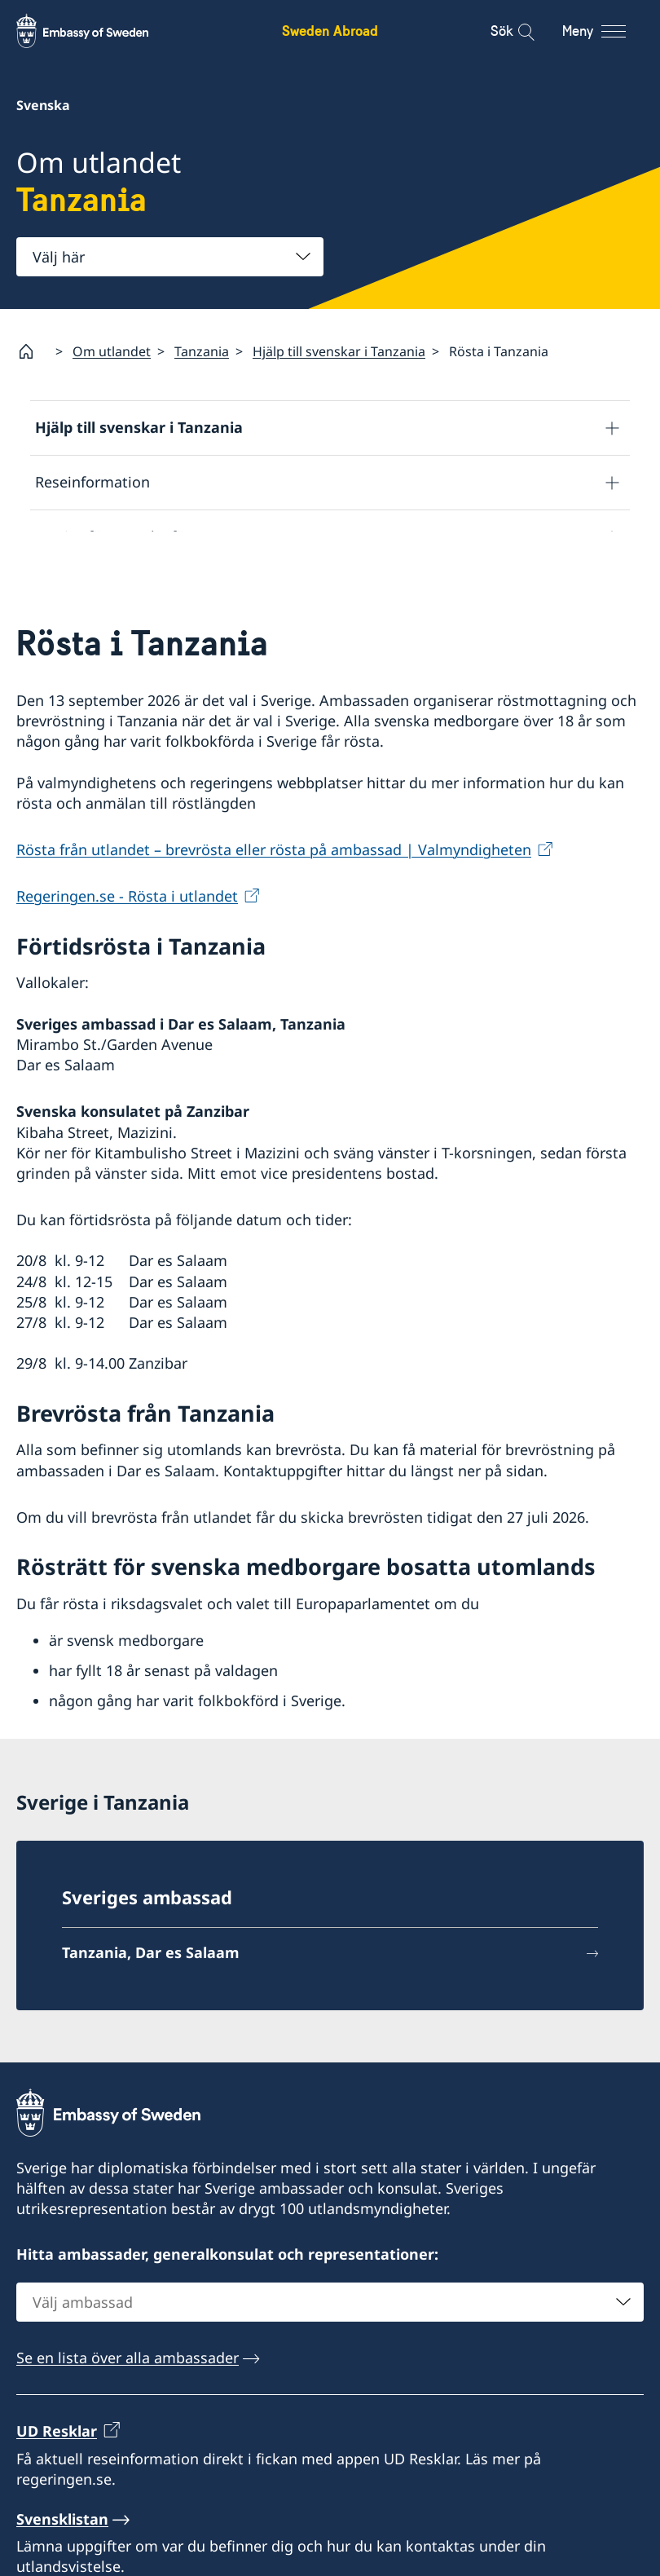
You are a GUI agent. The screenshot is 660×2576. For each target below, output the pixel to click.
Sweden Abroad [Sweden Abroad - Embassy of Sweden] (330, 30)
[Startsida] (32, 351)
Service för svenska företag (128, 537)
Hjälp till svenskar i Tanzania (339, 351)
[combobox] (169, 256)
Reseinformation (92, 482)
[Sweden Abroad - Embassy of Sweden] (97, 31)
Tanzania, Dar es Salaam (151, 2002)
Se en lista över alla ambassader (127, 2407)
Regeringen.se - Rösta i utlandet (127, 946)
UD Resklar (56, 2480)
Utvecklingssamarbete (112, 592)
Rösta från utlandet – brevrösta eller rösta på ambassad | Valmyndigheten (273, 900)
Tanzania (201, 351)
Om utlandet (112, 351)
